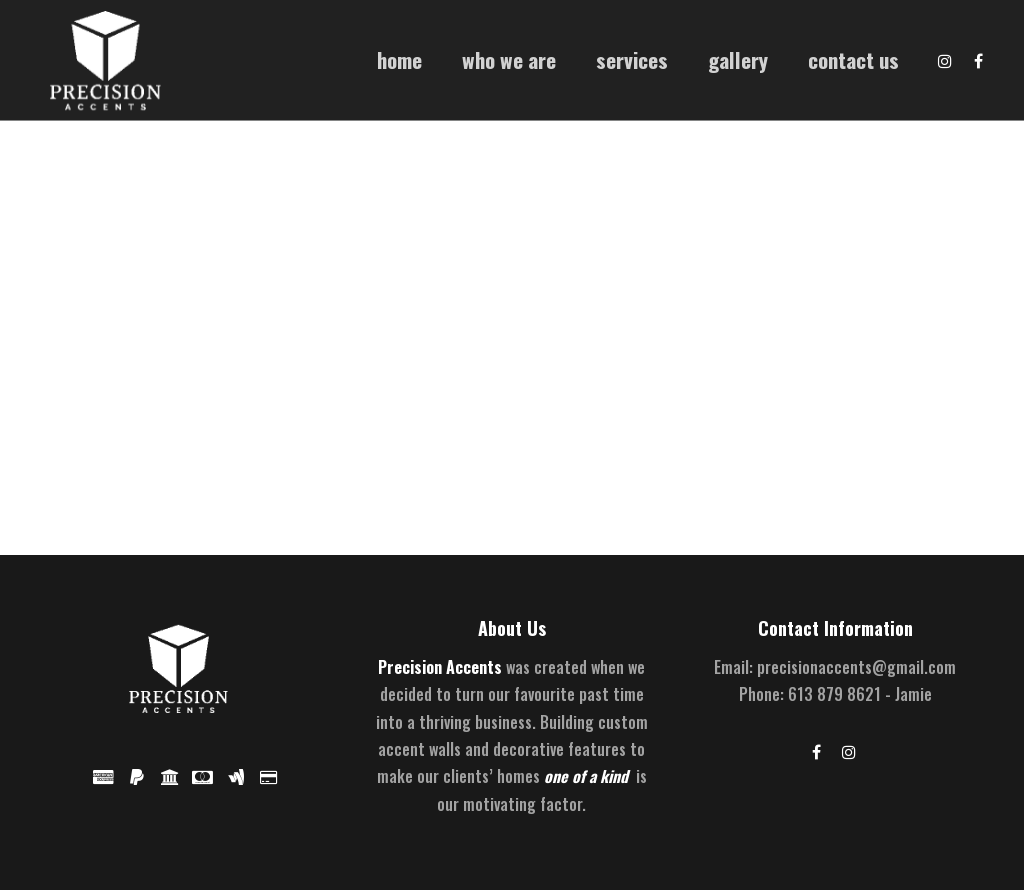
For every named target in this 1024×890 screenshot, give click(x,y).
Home (399, 59)
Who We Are (509, 59)
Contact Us (853, 59)
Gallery (738, 59)
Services (632, 59)
